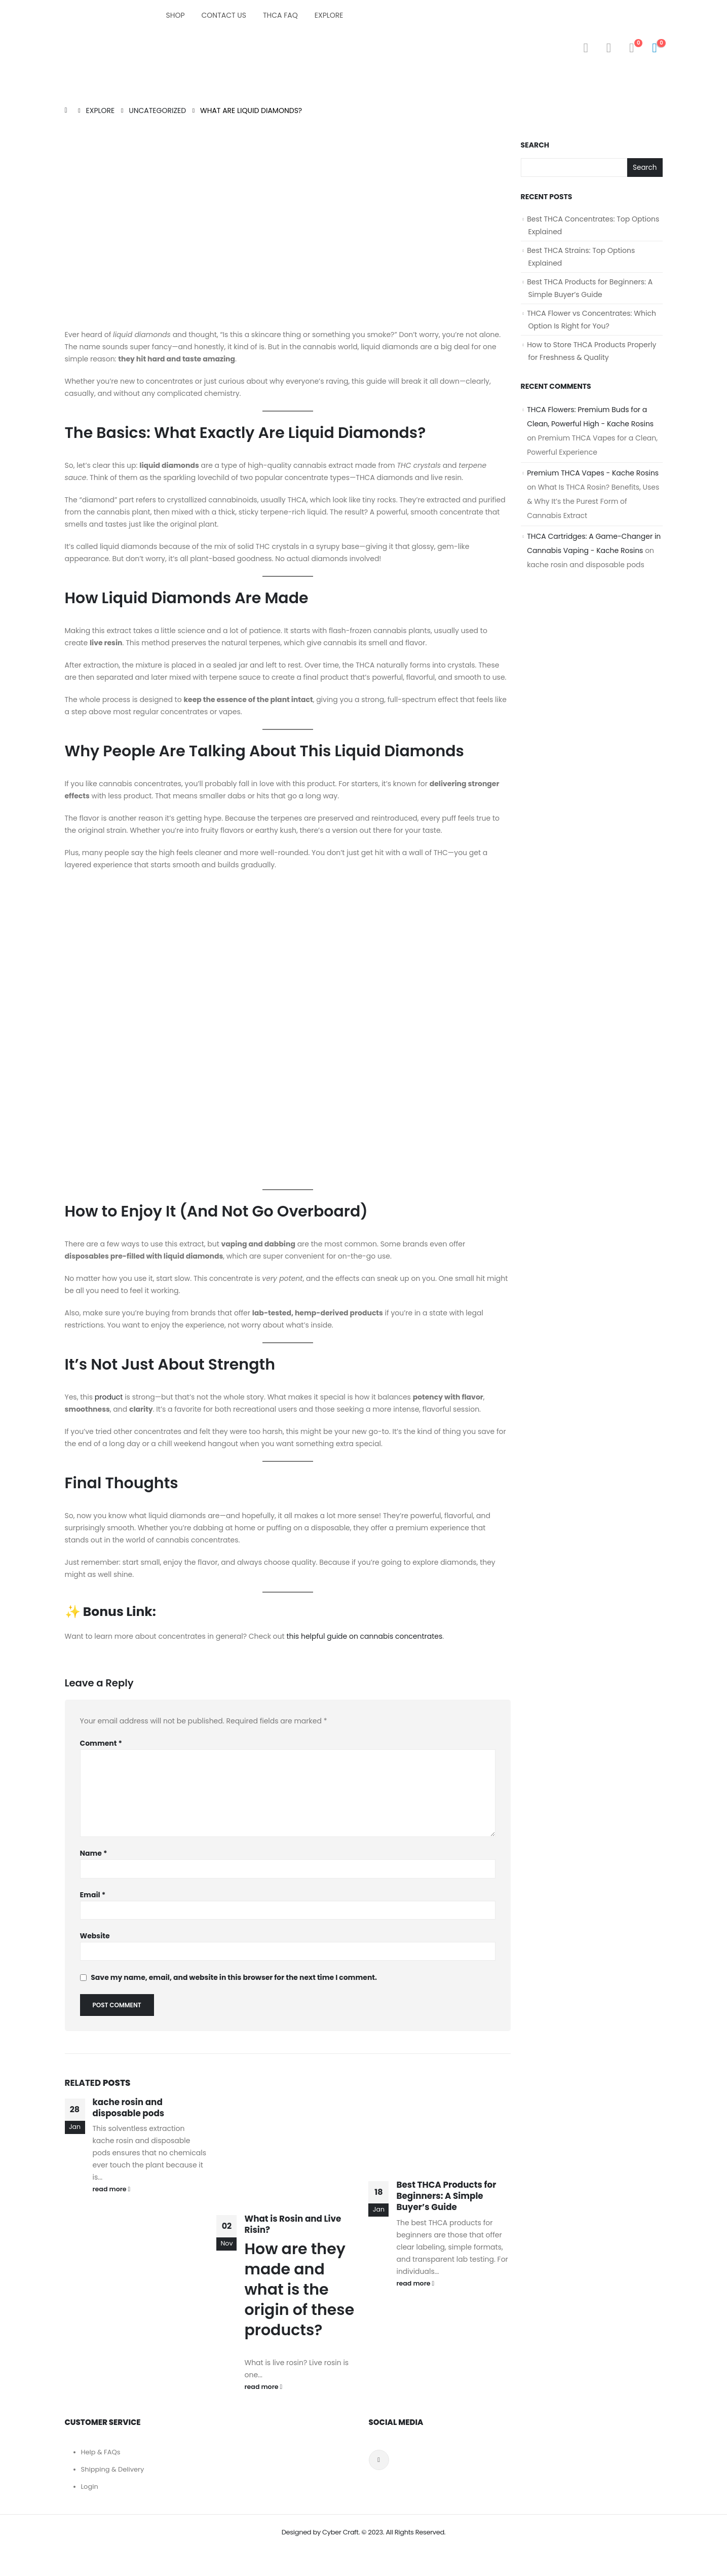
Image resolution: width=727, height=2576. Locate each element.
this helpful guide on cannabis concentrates (364, 1636)
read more (112, 2189)
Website (95, 1936)
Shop (175, 15)
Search (535, 145)
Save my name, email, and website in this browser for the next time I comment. (234, 1978)
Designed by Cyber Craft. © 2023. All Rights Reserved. (364, 2532)
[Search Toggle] (586, 48)
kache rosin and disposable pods (129, 2107)
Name (93, 1853)
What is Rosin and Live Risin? (292, 2224)
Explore (329, 15)
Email (93, 1895)
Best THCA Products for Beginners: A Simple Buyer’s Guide (446, 2196)
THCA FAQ (280, 15)
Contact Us (224, 15)
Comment (101, 1743)
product (109, 1397)
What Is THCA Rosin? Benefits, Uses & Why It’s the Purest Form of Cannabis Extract (593, 502)
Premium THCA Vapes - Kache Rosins (593, 473)
